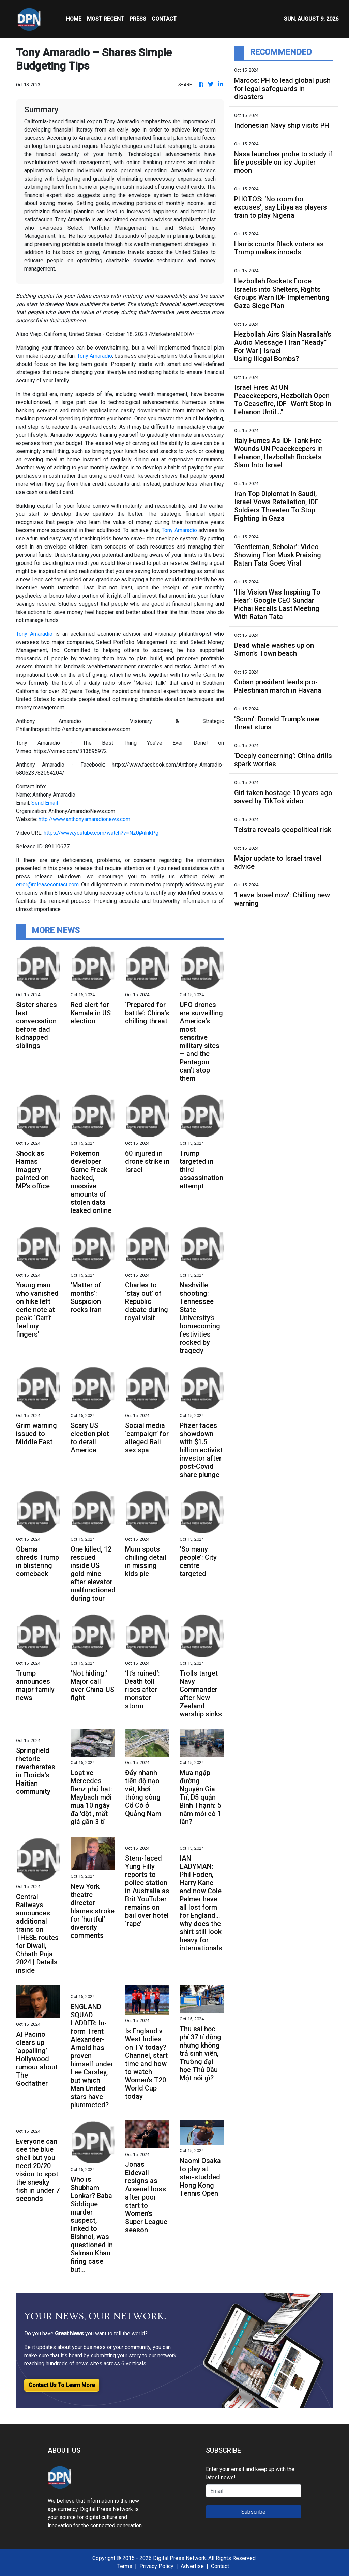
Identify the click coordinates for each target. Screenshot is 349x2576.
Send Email (44, 803)
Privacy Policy (156, 2566)
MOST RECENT (105, 19)
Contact (220, 2566)
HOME (73, 19)
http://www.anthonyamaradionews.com (84, 819)
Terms (124, 2566)
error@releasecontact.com (47, 884)
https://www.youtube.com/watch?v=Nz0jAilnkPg (101, 833)
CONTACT (164, 19)
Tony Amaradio (94, 356)
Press (138, 19)
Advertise (192, 2566)
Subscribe (253, 2512)
